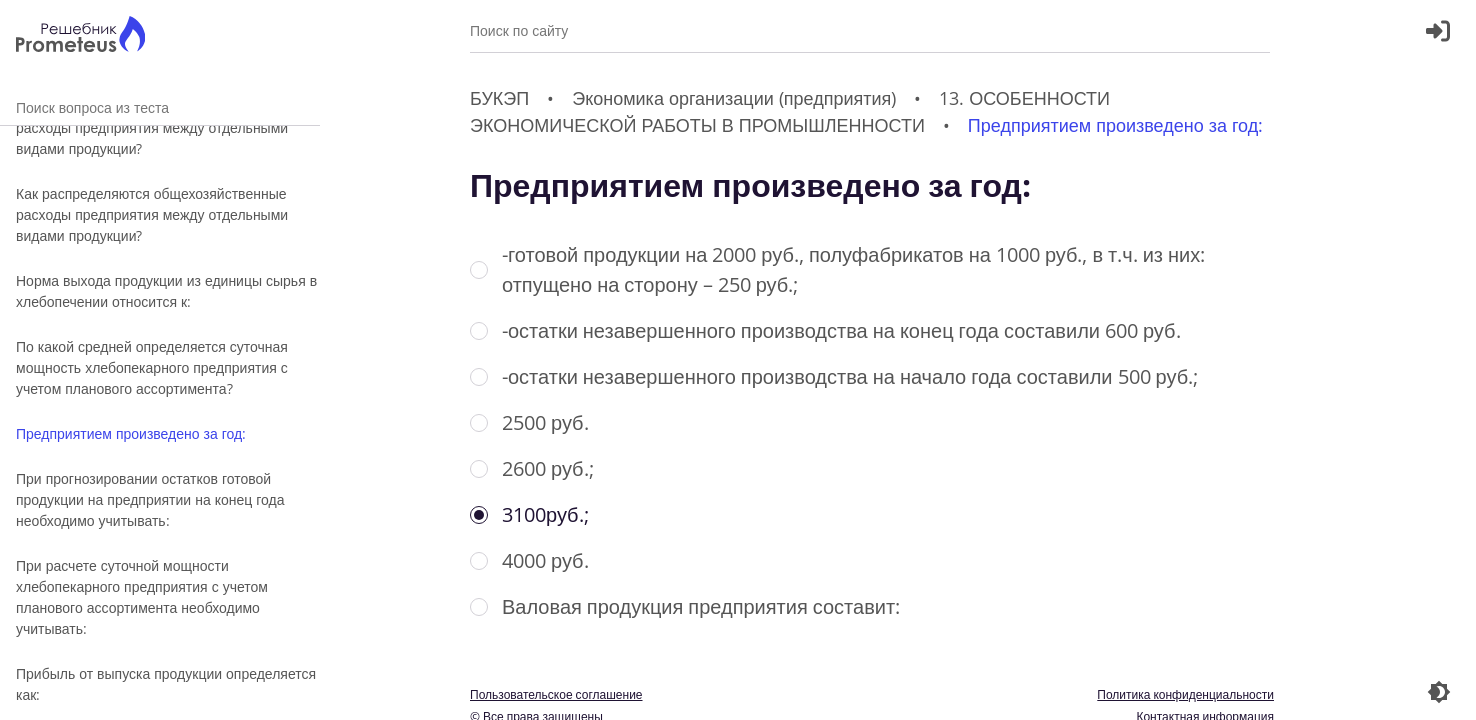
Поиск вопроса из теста (160, 107)
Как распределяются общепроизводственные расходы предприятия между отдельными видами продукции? (163, 127)
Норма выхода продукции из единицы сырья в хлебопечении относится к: (166, 291)
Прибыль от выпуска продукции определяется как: (166, 684)
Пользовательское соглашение (556, 694)
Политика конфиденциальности (1185, 694)
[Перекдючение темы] (1439, 692)
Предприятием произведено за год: (131, 433)
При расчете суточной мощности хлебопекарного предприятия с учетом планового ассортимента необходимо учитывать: (142, 597)
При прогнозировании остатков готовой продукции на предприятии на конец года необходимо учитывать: (150, 499)
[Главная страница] (80, 36)
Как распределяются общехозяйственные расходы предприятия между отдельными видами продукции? (152, 214)
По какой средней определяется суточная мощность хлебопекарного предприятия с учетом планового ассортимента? (152, 367)
